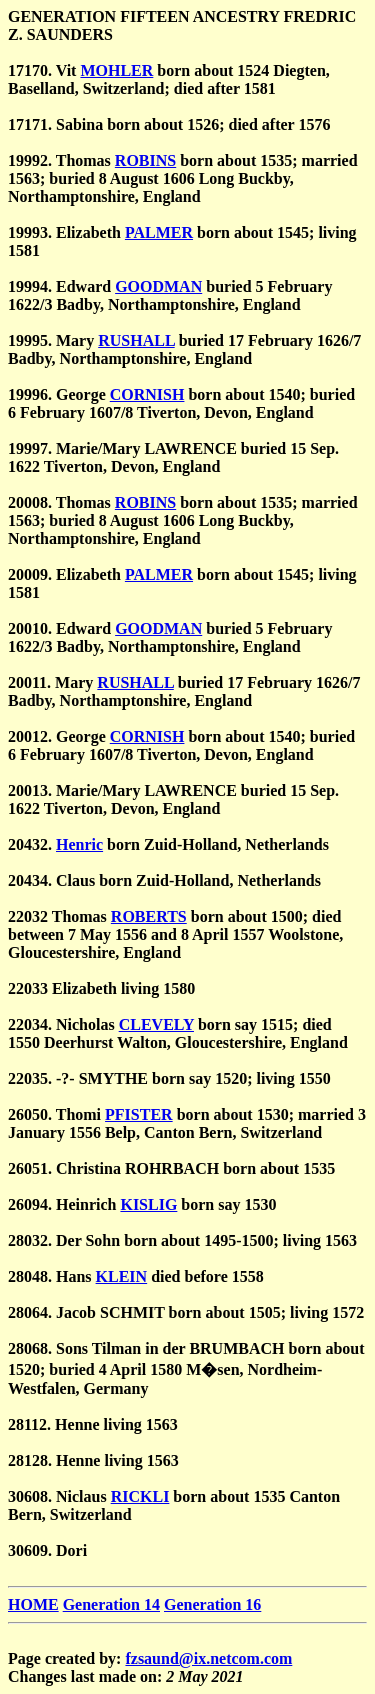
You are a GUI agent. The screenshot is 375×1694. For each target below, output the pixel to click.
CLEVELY (156, 1024)
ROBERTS (149, 916)
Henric (79, 844)
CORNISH (147, 394)
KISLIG (148, 1204)
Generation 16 (212, 1604)
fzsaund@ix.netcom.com (208, 1658)
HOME (33, 1604)
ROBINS (145, 160)
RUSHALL (136, 340)
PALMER (159, 232)
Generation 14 (111, 1604)
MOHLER (116, 70)
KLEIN (122, 1276)
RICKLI (140, 1496)
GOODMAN (158, 286)
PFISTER (139, 1114)
